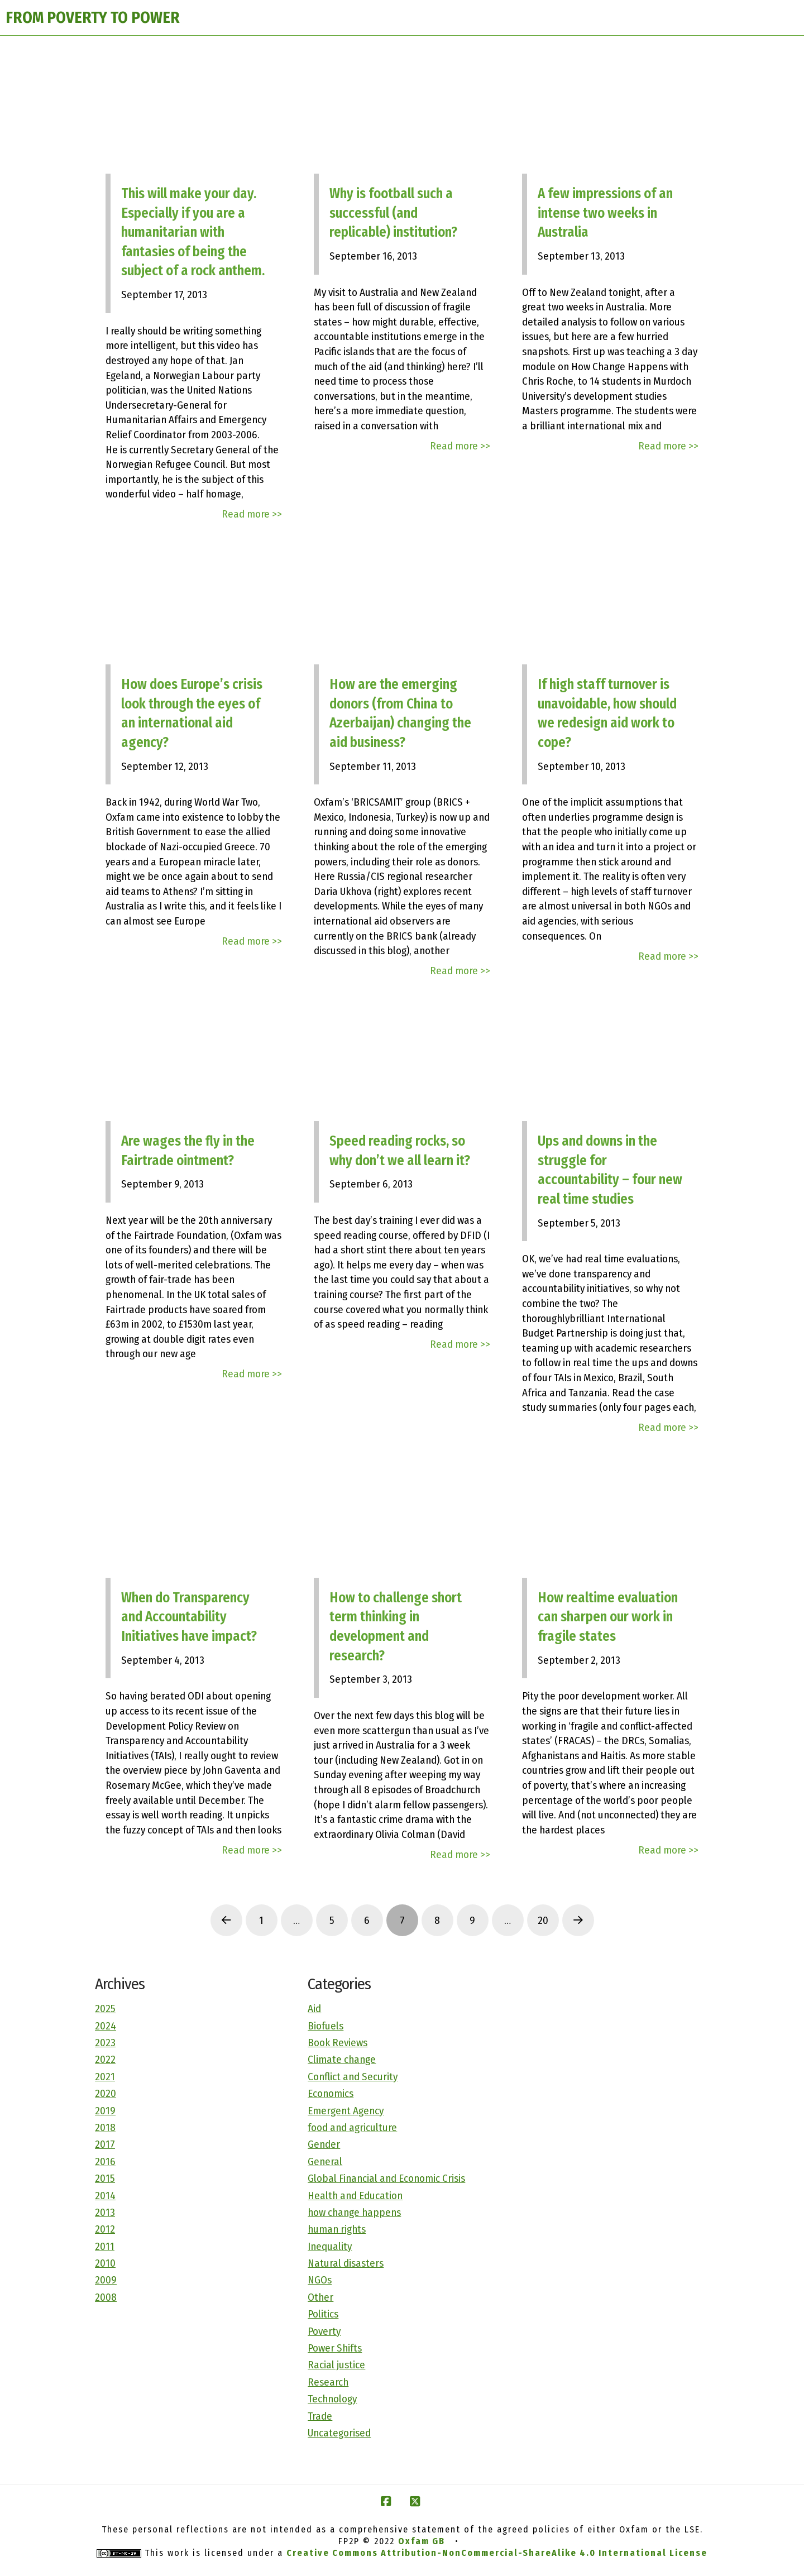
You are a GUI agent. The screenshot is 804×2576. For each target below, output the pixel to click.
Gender (324, 2144)
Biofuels (325, 2025)
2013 (105, 2212)
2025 (105, 2008)
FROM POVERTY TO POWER (93, 17)
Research (328, 2382)
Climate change (342, 2059)
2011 (104, 2246)
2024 (105, 2025)
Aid (314, 2008)
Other (320, 2297)
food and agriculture (352, 2127)
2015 (105, 2178)
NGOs (320, 2279)
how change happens (354, 2212)
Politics (323, 2313)
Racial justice (336, 2364)
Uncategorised (339, 2432)
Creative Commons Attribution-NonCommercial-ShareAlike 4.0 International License (496, 2553)
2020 (105, 2093)
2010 (105, 2263)
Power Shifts (335, 2348)
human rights (337, 2229)
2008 (106, 2297)
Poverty (324, 2331)
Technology (332, 2398)
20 (543, 1920)
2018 (105, 2127)
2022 (105, 2059)
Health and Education (355, 2195)
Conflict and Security (353, 2076)
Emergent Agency (346, 2110)
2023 (105, 2042)
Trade (320, 2416)
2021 (105, 2076)
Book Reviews (337, 2042)
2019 (105, 2110)
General (325, 2161)
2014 (105, 2195)
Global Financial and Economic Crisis (386, 2178)
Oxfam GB (421, 2541)
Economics (330, 2093)
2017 (105, 2144)
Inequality (330, 2246)
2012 (105, 2229)
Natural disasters (346, 2263)
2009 (106, 2279)
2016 (105, 2161)
